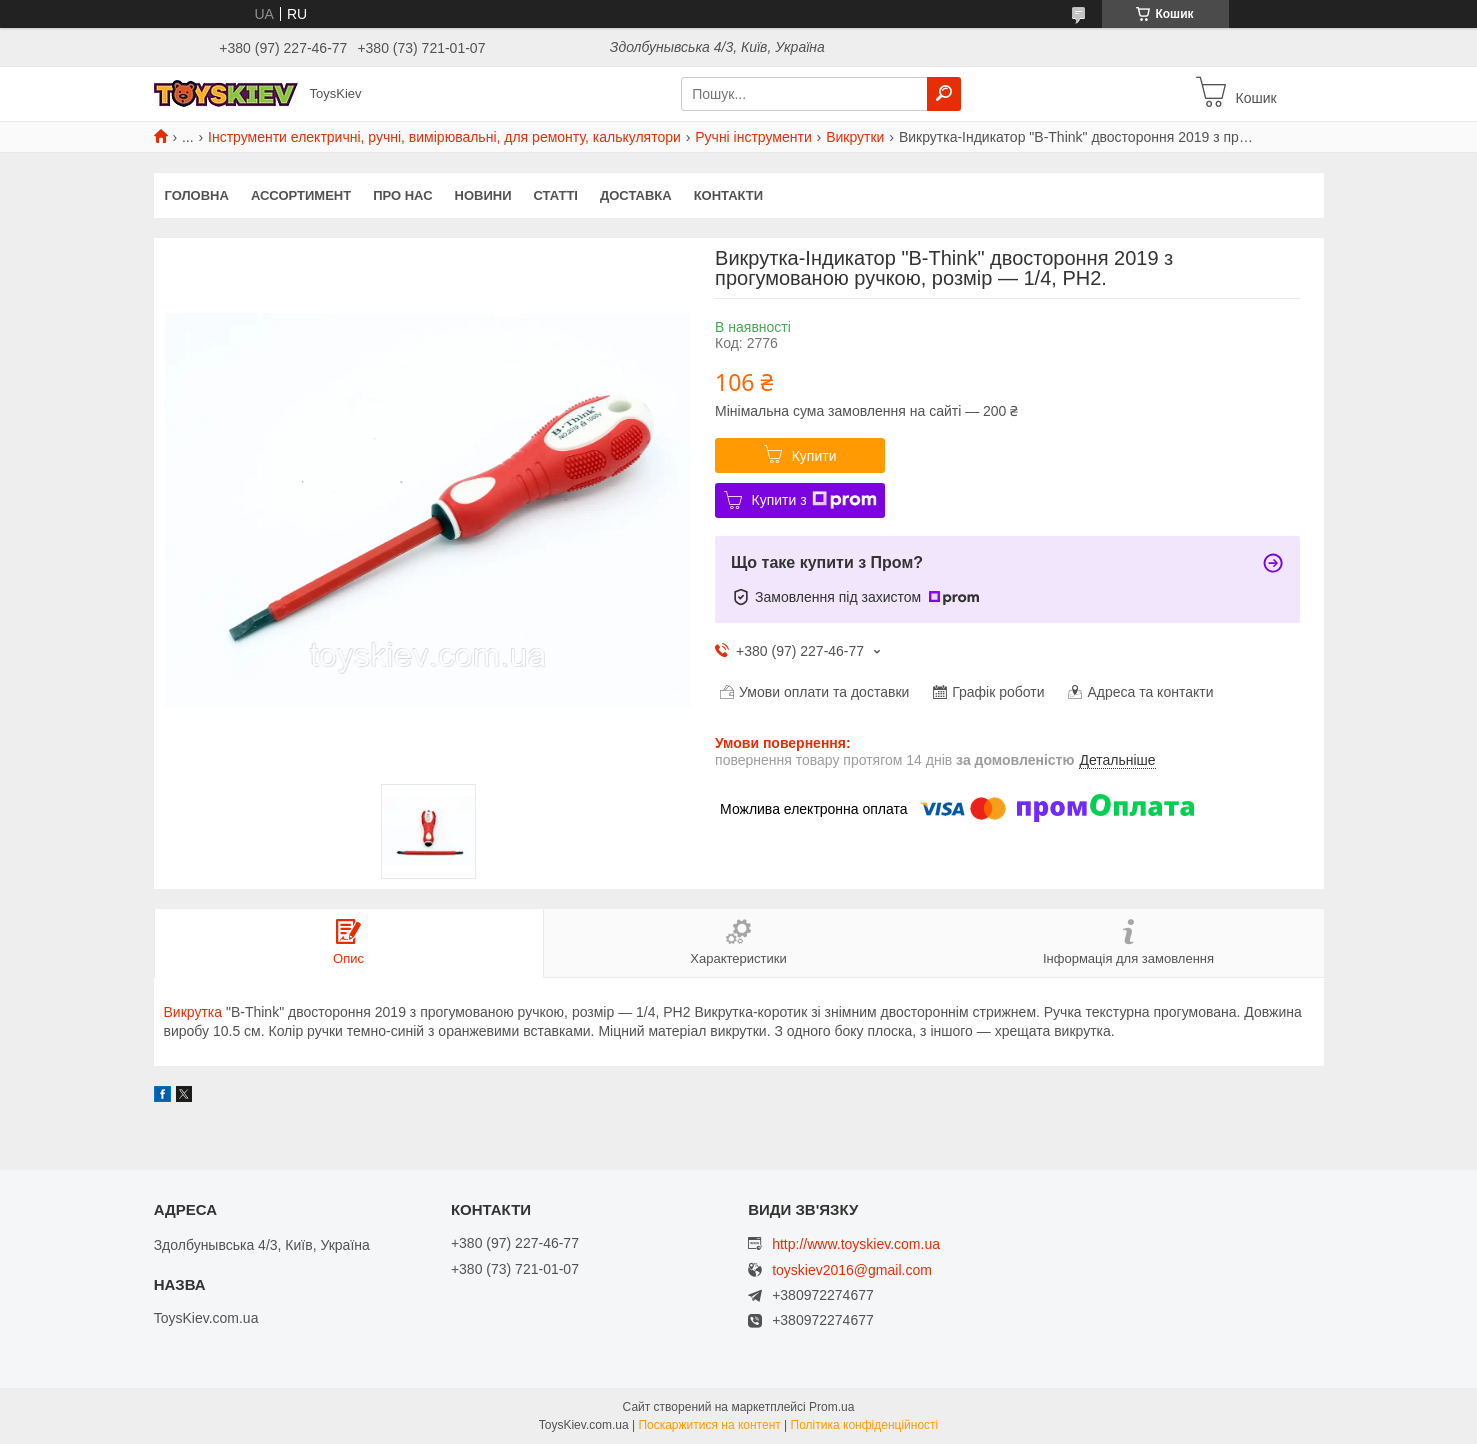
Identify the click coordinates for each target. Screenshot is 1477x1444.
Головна (197, 195)
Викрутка (193, 1012)
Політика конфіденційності (865, 1425)
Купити (814, 456)
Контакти (729, 195)
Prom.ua (831, 1407)
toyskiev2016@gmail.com (852, 1270)
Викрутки (855, 137)
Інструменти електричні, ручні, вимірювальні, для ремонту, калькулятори (444, 137)
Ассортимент (301, 195)
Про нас (402, 195)
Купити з (814, 500)
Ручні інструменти (753, 137)
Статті (556, 195)
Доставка (636, 195)
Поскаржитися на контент (709, 1425)
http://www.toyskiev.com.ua (856, 1244)
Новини (483, 195)
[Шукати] (944, 94)
